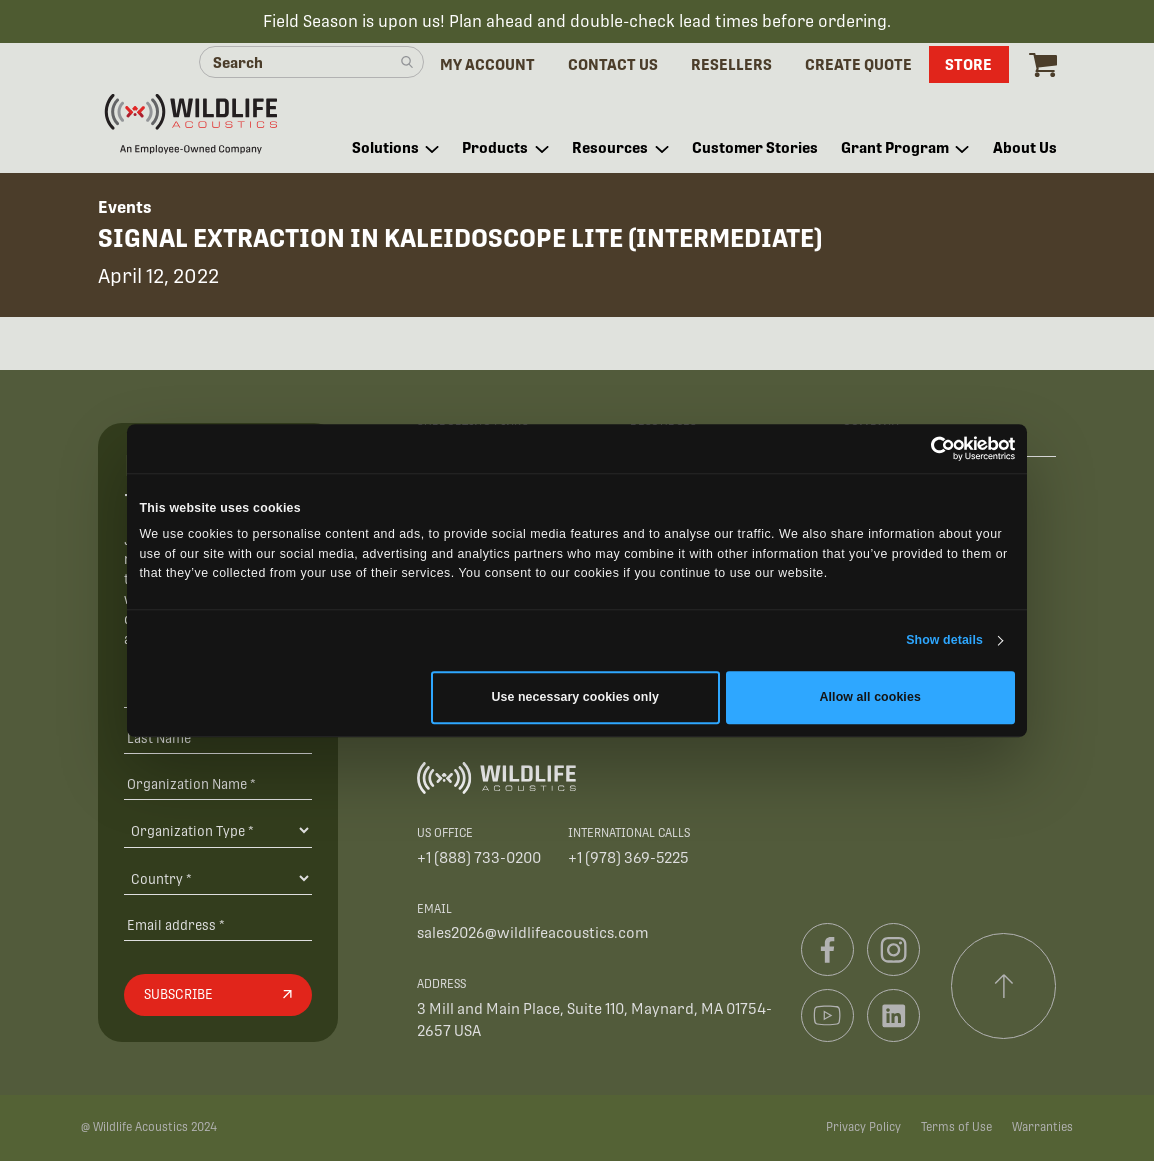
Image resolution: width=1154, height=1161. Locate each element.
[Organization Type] (218, 830)
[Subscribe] (218, 995)
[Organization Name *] (218, 783)
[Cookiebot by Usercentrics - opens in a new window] (927, 448)
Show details (944, 641)
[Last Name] (218, 738)
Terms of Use (956, 1127)
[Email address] (218, 925)
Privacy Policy (863, 1127)
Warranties (1042, 1127)
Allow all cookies (870, 698)
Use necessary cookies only (575, 698)
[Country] (218, 878)
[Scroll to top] (1004, 986)
